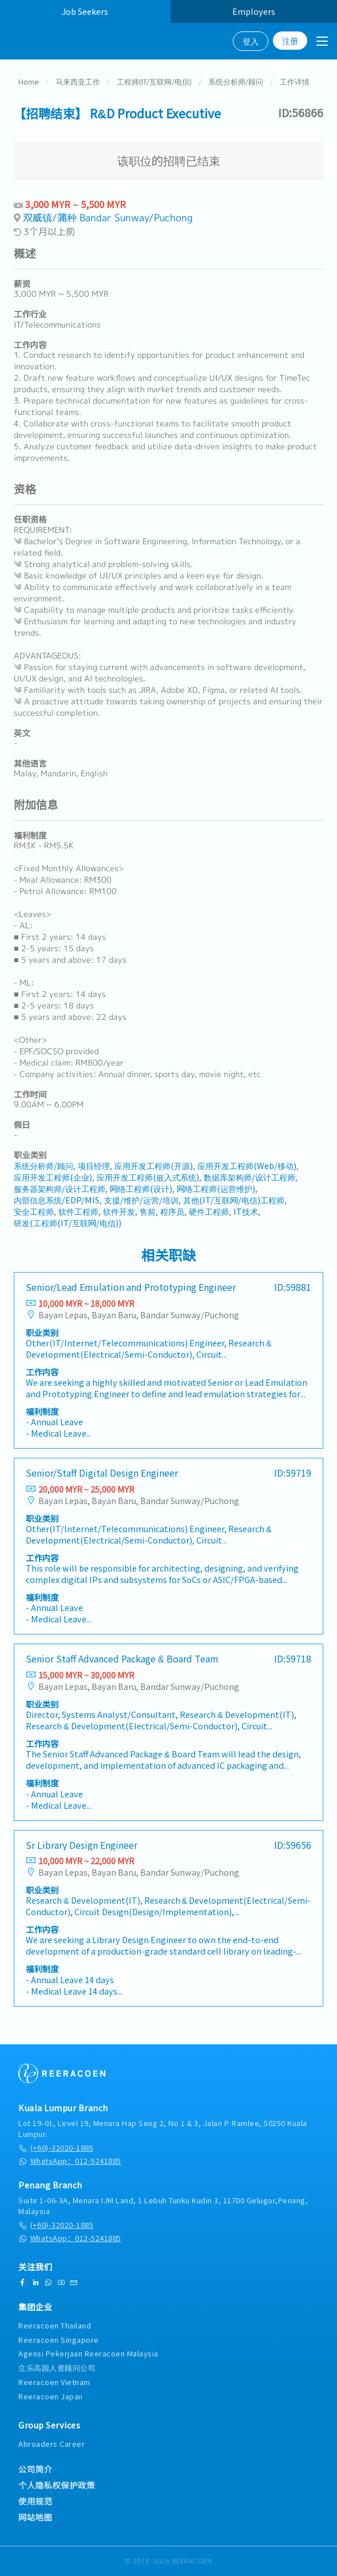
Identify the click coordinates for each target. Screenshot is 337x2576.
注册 (290, 40)
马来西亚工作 (77, 83)
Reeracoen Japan (50, 2396)
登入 (251, 41)
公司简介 (35, 2469)
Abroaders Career (51, 2443)
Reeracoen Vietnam (54, 2381)
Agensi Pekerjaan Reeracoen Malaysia (88, 2353)
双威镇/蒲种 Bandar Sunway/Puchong (108, 219)
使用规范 (35, 2501)
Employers (253, 11)
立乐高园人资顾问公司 (57, 2367)
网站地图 (35, 2517)
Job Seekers (85, 11)
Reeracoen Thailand (54, 2325)
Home (28, 83)
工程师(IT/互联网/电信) (154, 83)
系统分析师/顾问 (235, 83)
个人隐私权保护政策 (56, 2485)
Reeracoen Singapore (58, 2339)
